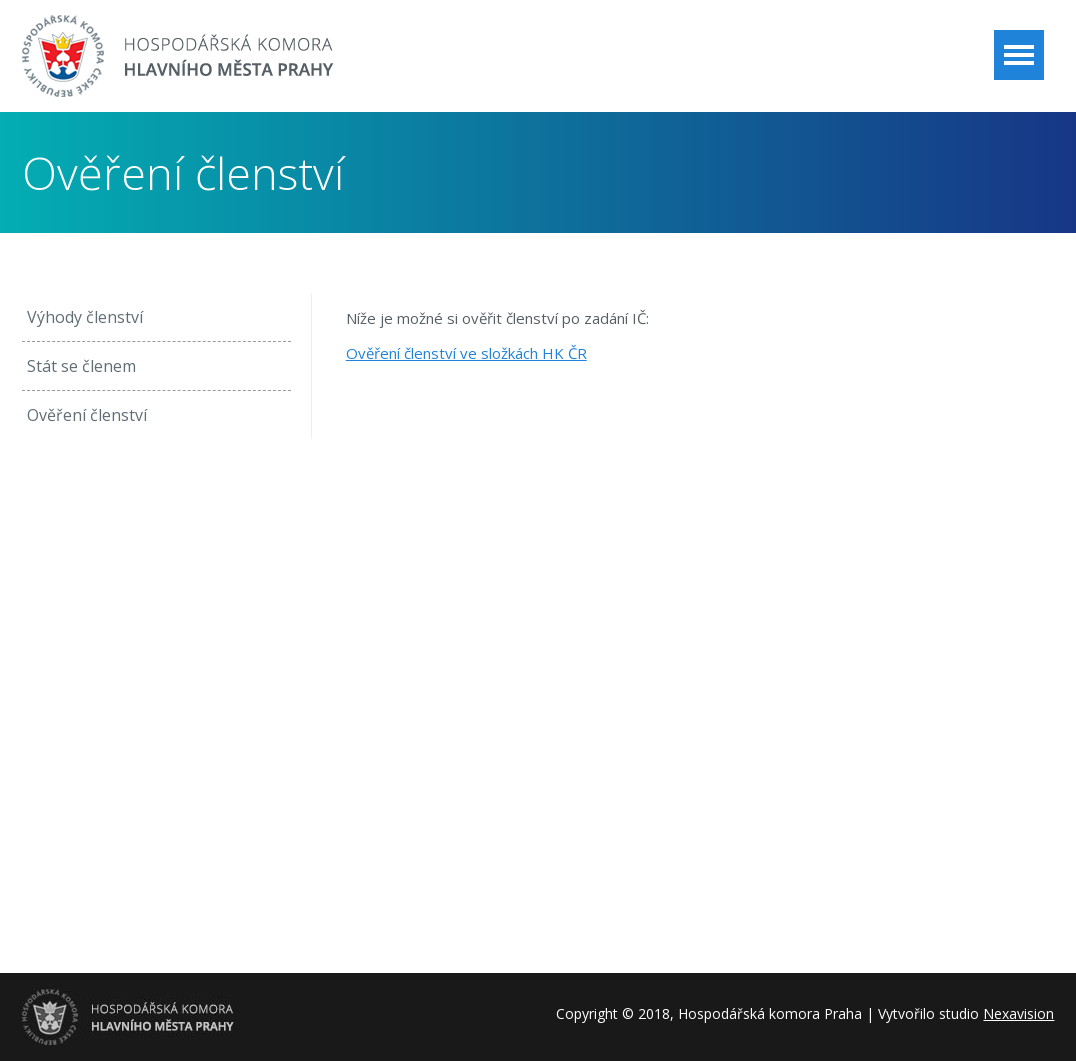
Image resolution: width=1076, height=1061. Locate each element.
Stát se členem (81, 366)
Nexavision (1018, 1013)
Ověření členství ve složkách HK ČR (466, 353)
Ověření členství (87, 415)
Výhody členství (85, 317)
